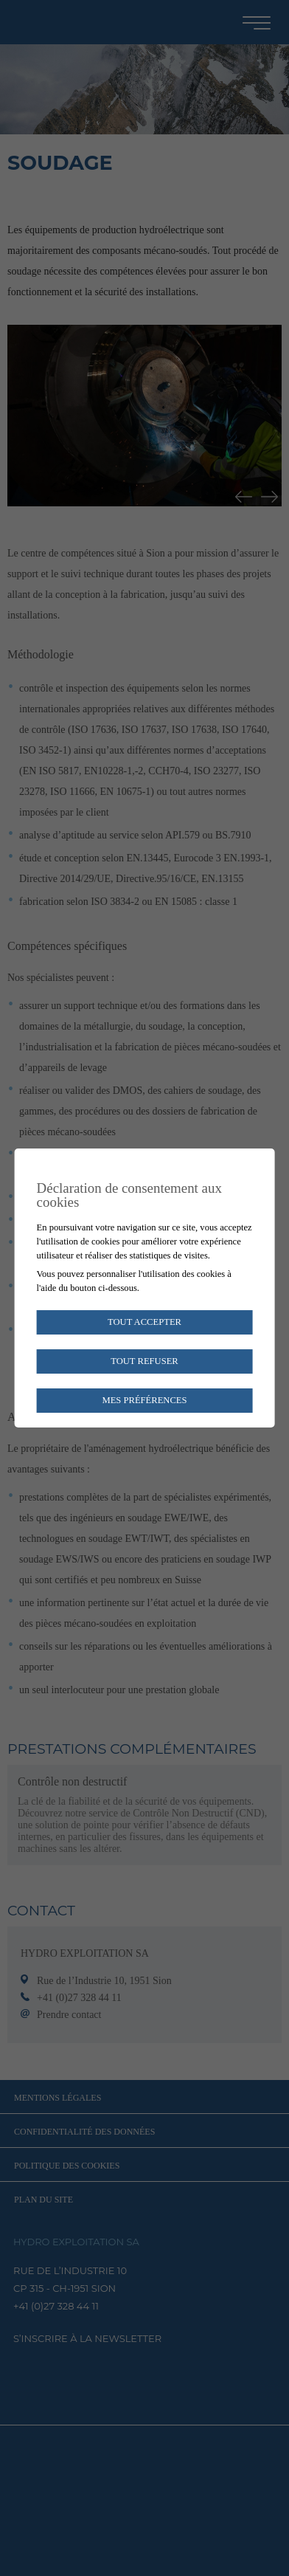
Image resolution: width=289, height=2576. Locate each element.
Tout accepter (144, 1322)
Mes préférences (144, 1400)
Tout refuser (144, 1361)
